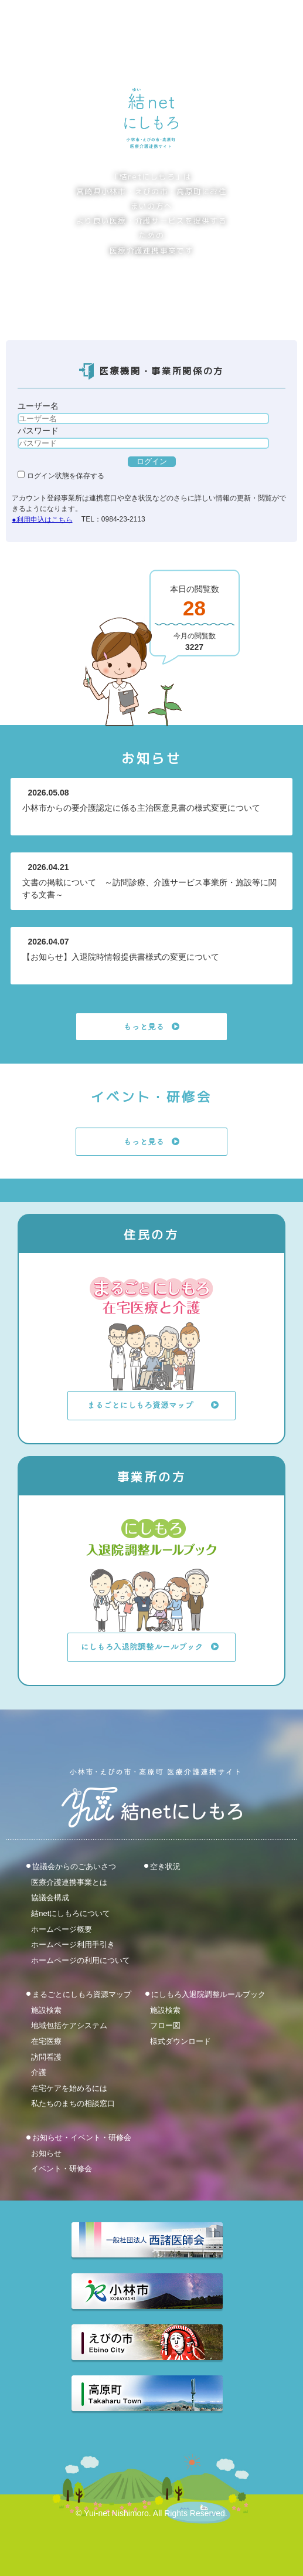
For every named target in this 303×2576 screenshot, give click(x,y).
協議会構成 (50, 1897)
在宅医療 (46, 2041)
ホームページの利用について (80, 1959)
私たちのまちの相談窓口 (73, 2103)
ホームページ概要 (61, 1928)
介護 (38, 2072)
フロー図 (165, 2025)
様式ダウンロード (180, 2041)
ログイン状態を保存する (61, 476)
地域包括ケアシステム (69, 2025)
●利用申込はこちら (42, 519)
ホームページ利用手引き (73, 1944)
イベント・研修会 (61, 2168)
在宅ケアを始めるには (69, 2087)
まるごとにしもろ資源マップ (81, 1994)
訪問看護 (46, 2056)
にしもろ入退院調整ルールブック (208, 1994)
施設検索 (46, 2009)
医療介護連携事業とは (69, 1881)
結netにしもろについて (70, 1913)
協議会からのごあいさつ (74, 1866)
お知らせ (46, 2152)
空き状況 (165, 1866)
